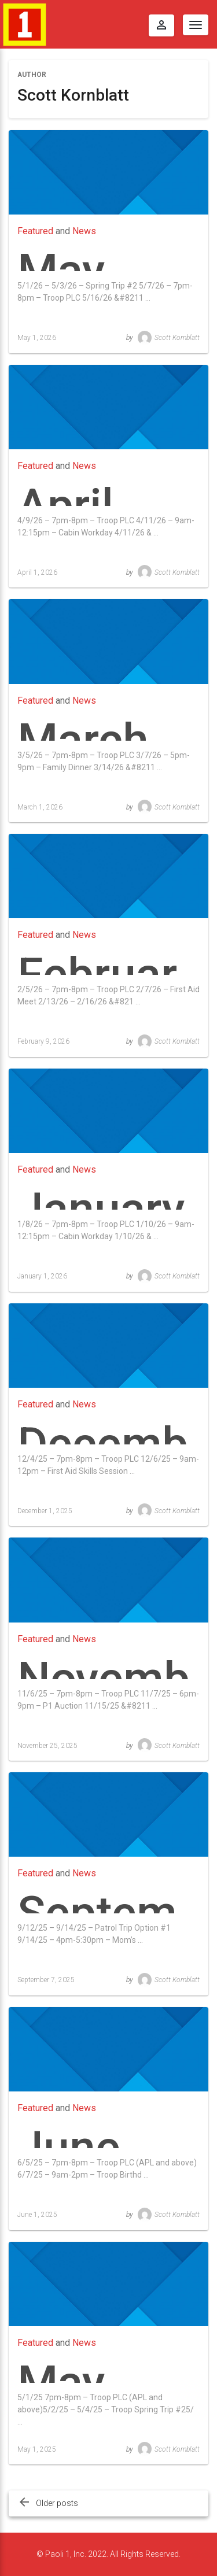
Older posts (57, 2503)
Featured (35, 231)
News (84, 231)
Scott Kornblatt (169, 338)
